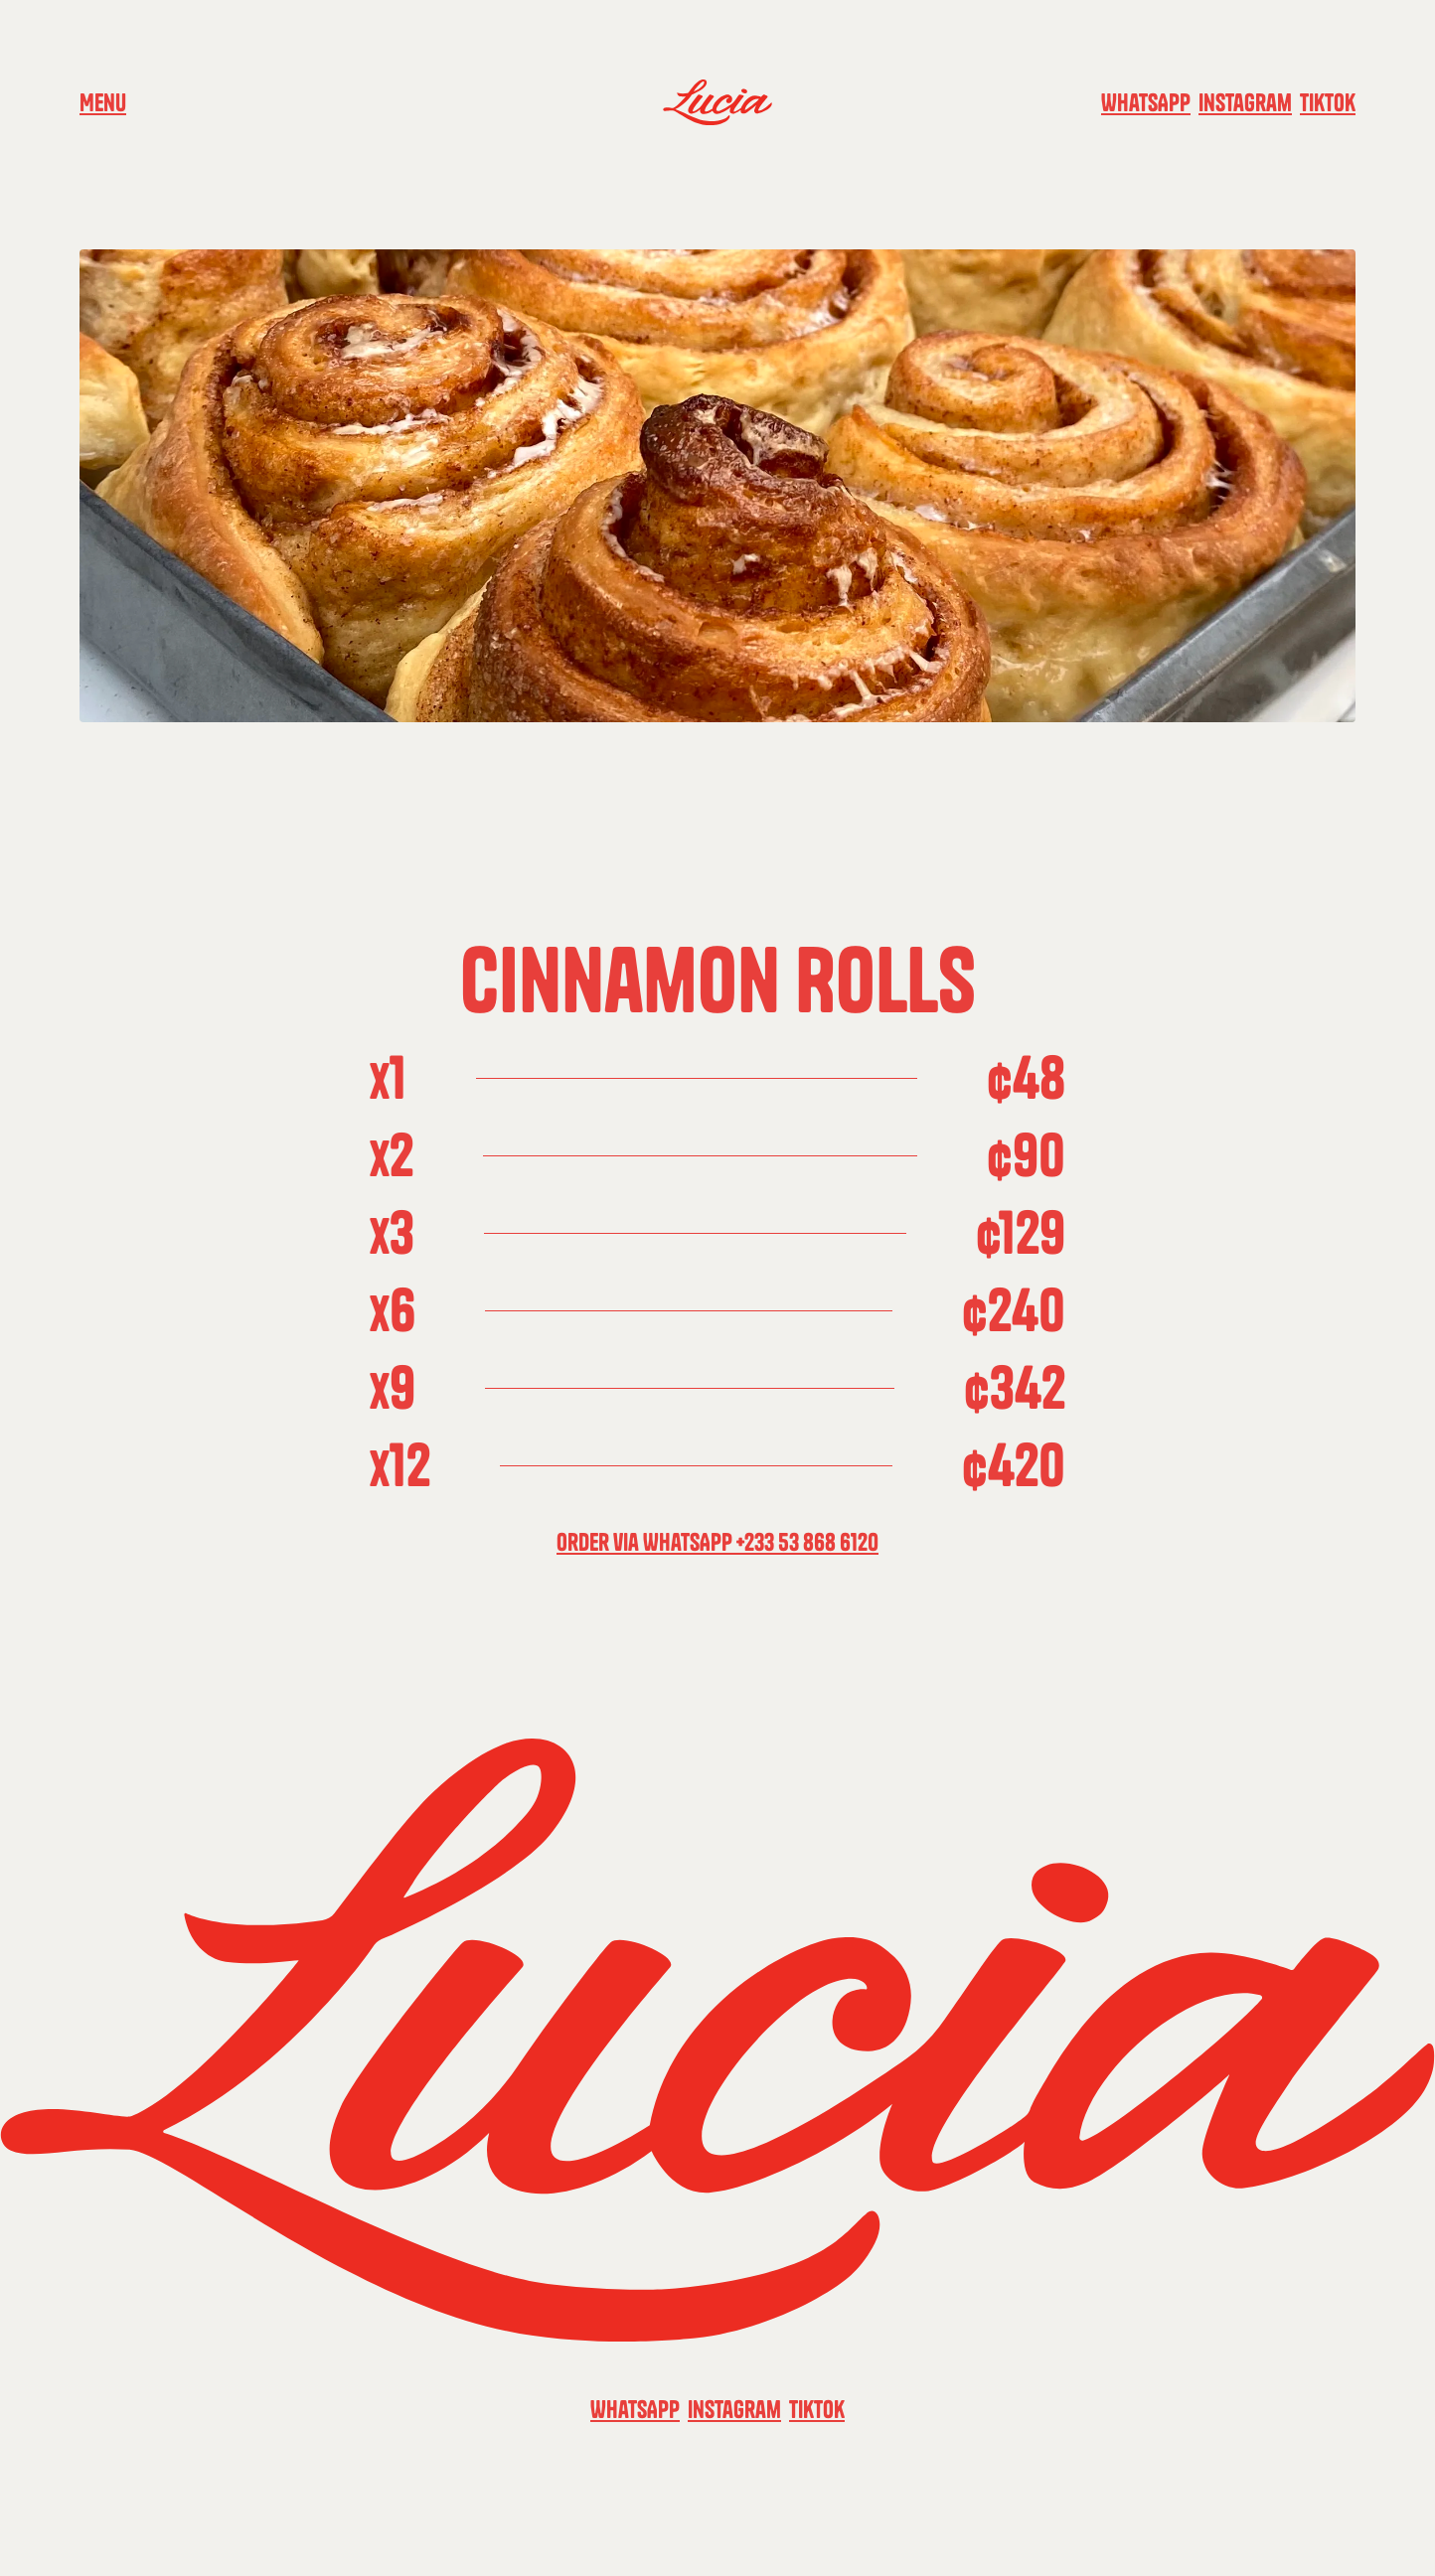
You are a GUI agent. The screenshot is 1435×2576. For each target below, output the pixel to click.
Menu (103, 102)
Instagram (1245, 102)
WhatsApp (1146, 102)
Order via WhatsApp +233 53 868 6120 (717, 1542)
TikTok (1327, 102)
